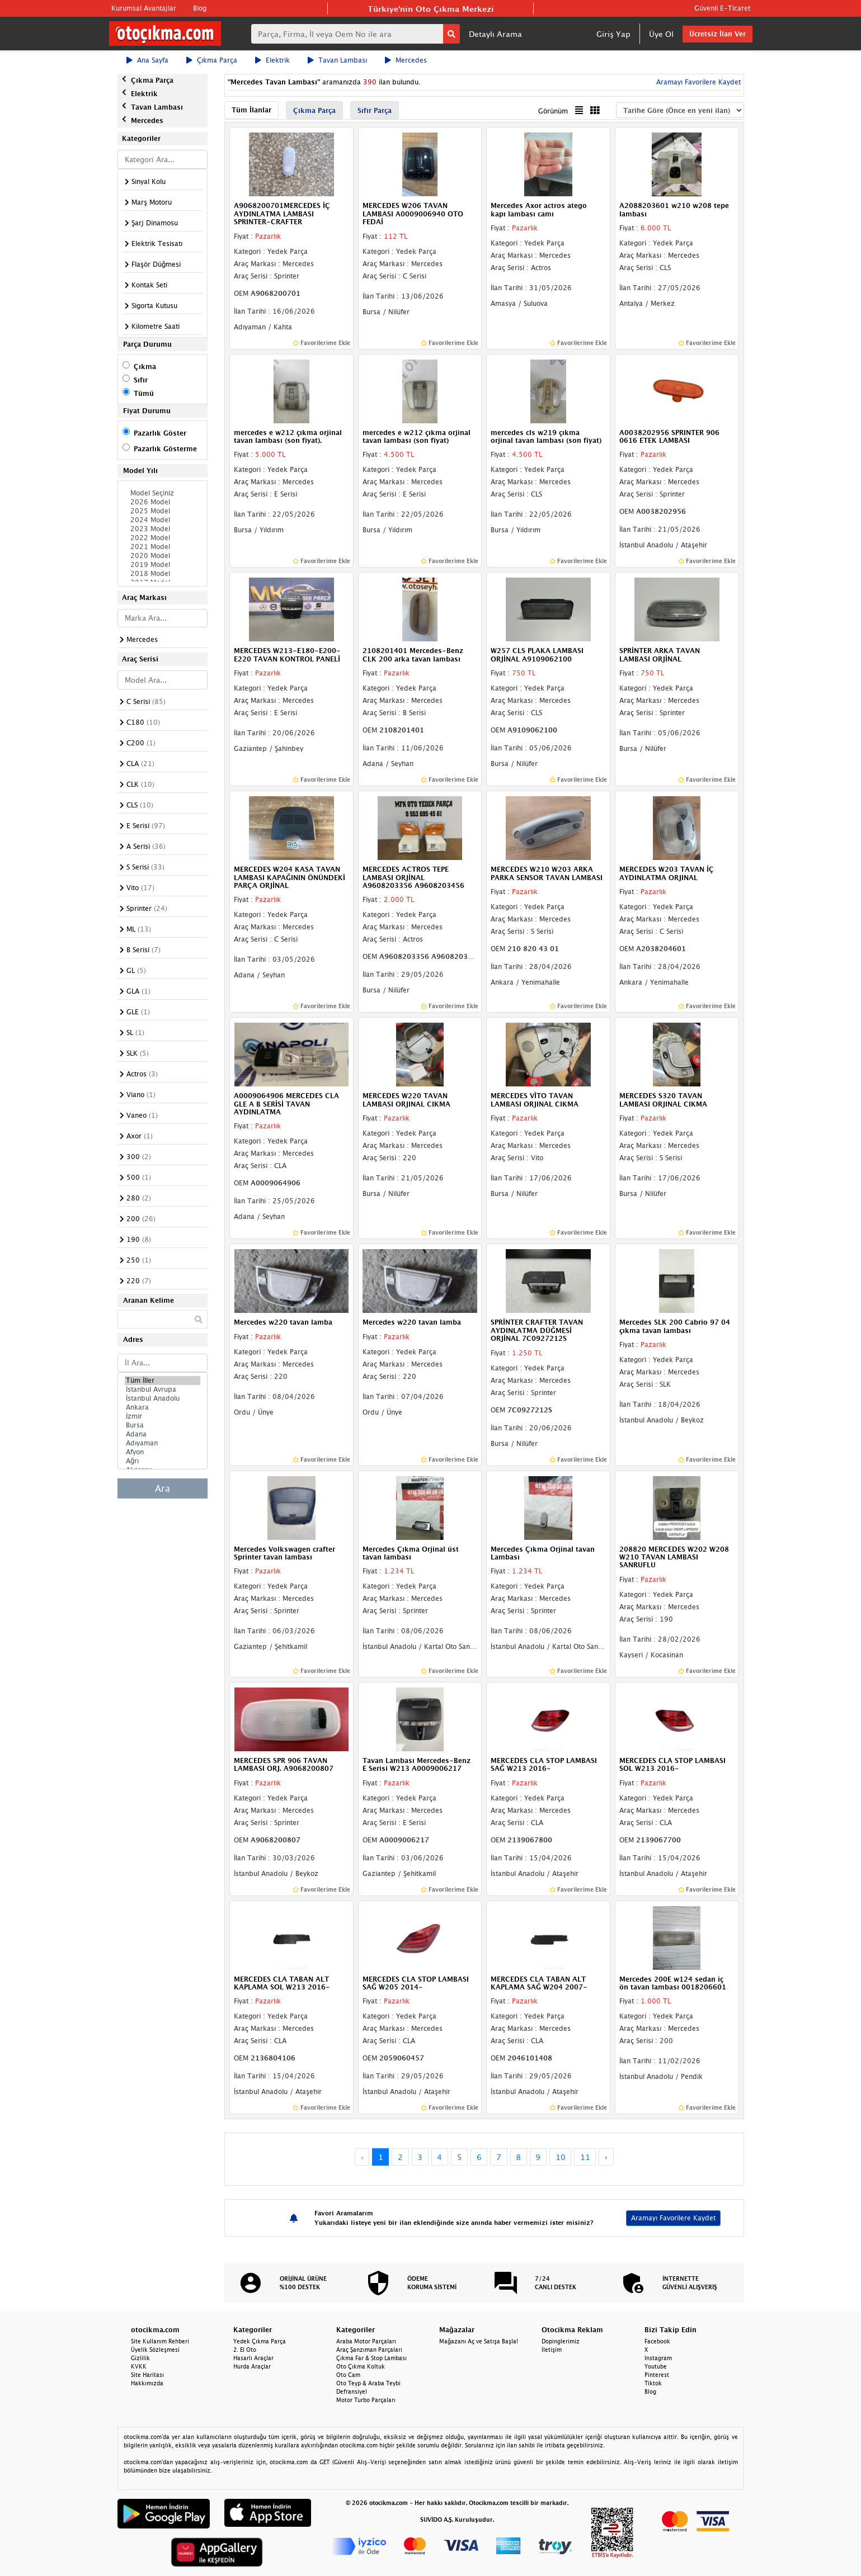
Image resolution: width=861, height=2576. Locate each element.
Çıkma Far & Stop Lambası (371, 2358)
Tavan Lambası (337, 60)
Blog (199, 8)
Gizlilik (140, 2358)
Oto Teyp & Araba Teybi (368, 2383)
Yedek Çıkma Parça (259, 2341)
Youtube (655, 2366)
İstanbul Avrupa (163, 1389)
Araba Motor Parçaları (366, 2341)
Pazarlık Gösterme (165, 449)
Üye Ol (661, 34)
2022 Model (162, 537)
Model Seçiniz (162, 493)
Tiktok (653, 2383)
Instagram (658, 2358)
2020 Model (162, 555)
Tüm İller (163, 1380)
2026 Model (162, 502)
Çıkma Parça (211, 60)
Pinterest (656, 2374)
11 (585, 2157)
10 (561, 2157)
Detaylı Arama (495, 34)
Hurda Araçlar (252, 2366)
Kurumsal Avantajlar (143, 8)
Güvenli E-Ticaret (722, 8)
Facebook (657, 2341)
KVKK (139, 2366)
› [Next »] (606, 2157)
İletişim (552, 2349)
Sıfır (141, 380)
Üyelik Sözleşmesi (155, 2349)
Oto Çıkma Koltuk (360, 2366)
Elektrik (272, 60)
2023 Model (162, 528)
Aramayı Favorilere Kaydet (697, 82)
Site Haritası (147, 2374)
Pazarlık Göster (160, 433)
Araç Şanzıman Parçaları (369, 2349)
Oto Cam (348, 2374)
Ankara (163, 1407)
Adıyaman (163, 1443)
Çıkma (145, 366)
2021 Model (162, 546)
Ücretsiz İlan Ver (717, 34)
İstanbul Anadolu (163, 1398)
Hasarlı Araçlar (253, 2358)
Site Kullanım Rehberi (160, 2341)
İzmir (163, 1416)
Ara (162, 1488)
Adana (163, 1434)
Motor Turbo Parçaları (366, 2400)
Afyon (163, 1452)
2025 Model (162, 511)
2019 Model (162, 564)
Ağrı (163, 1461)
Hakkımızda (147, 2383)
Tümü (144, 393)
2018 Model (162, 573)
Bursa (163, 1425)
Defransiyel (351, 2391)
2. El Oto (244, 2349)
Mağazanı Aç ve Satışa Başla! (478, 2341)
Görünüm (553, 111)
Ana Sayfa (147, 60)
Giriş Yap (613, 34)
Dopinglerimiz (561, 2341)
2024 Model (162, 520)
